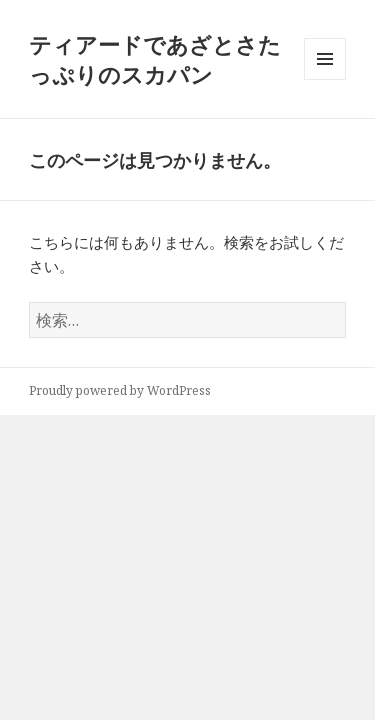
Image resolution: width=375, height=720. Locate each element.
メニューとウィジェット (325, 79)
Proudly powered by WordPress (120, 390)
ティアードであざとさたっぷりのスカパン (155, 59)
